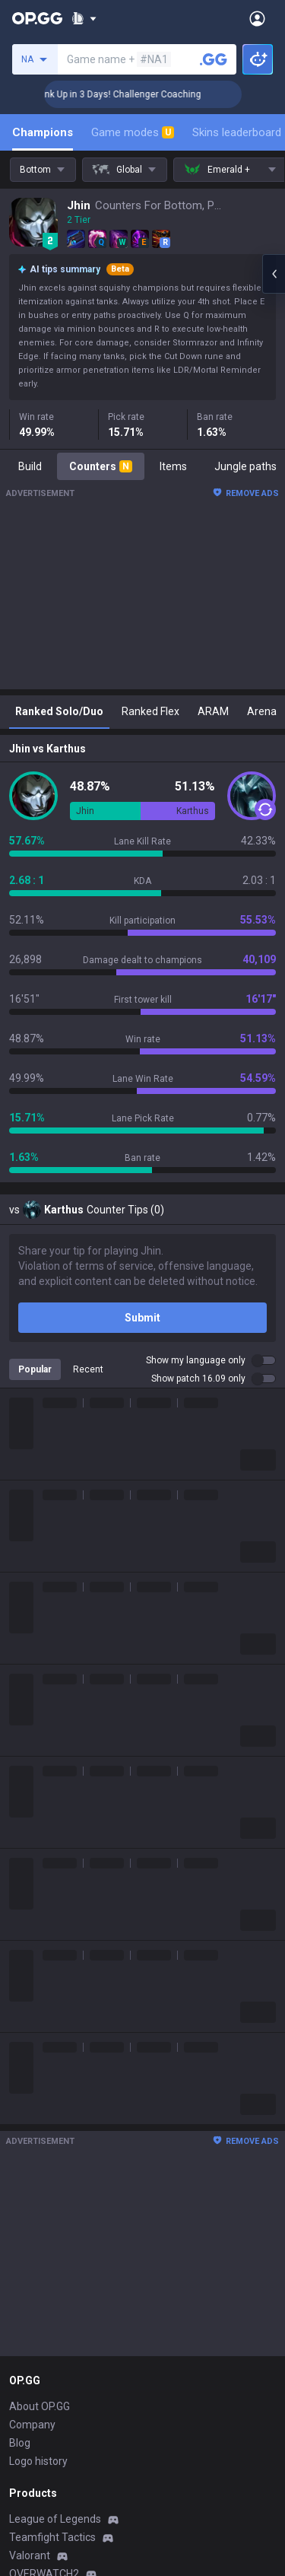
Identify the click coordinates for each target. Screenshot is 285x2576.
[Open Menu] (257, 18)
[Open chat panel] (273, 274)
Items (173, 466)
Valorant (29, 2555)
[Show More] (84, 18)
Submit (142, 1318)
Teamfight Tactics (52, 2537)
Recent (88, 1369)
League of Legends (55, 2519)
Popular (35, 1369)
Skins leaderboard (236, 132)
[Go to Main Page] (37, 18)
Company (32, 2425)
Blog (19, 2443)
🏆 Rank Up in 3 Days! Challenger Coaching (129, 94)
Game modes (132, 132)
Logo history (38, 2461)
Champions (42, 132)
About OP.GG (39, 2406)
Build (30, 466)
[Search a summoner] (213, 59)
